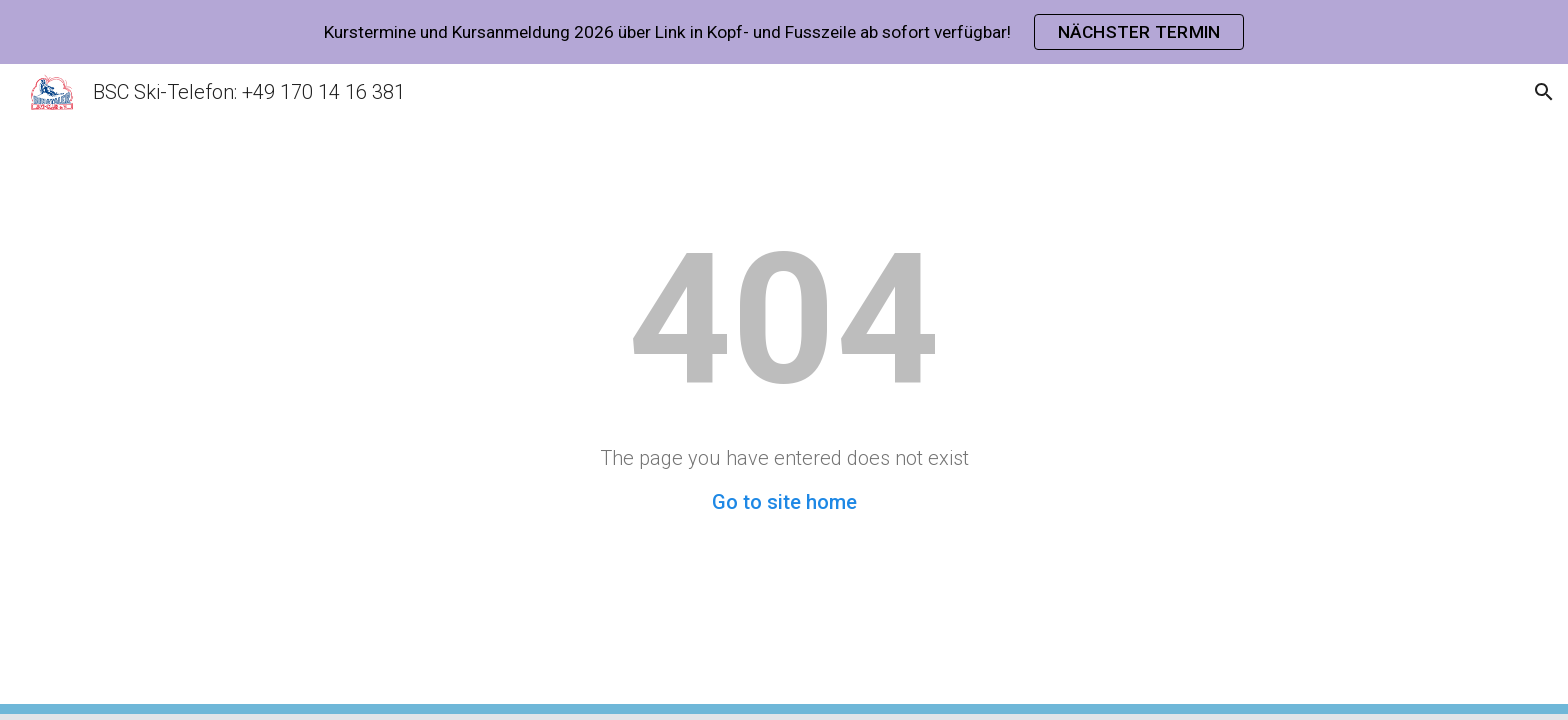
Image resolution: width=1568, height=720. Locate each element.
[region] (784, 32)
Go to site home (784, 502)
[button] (1544, 92)
